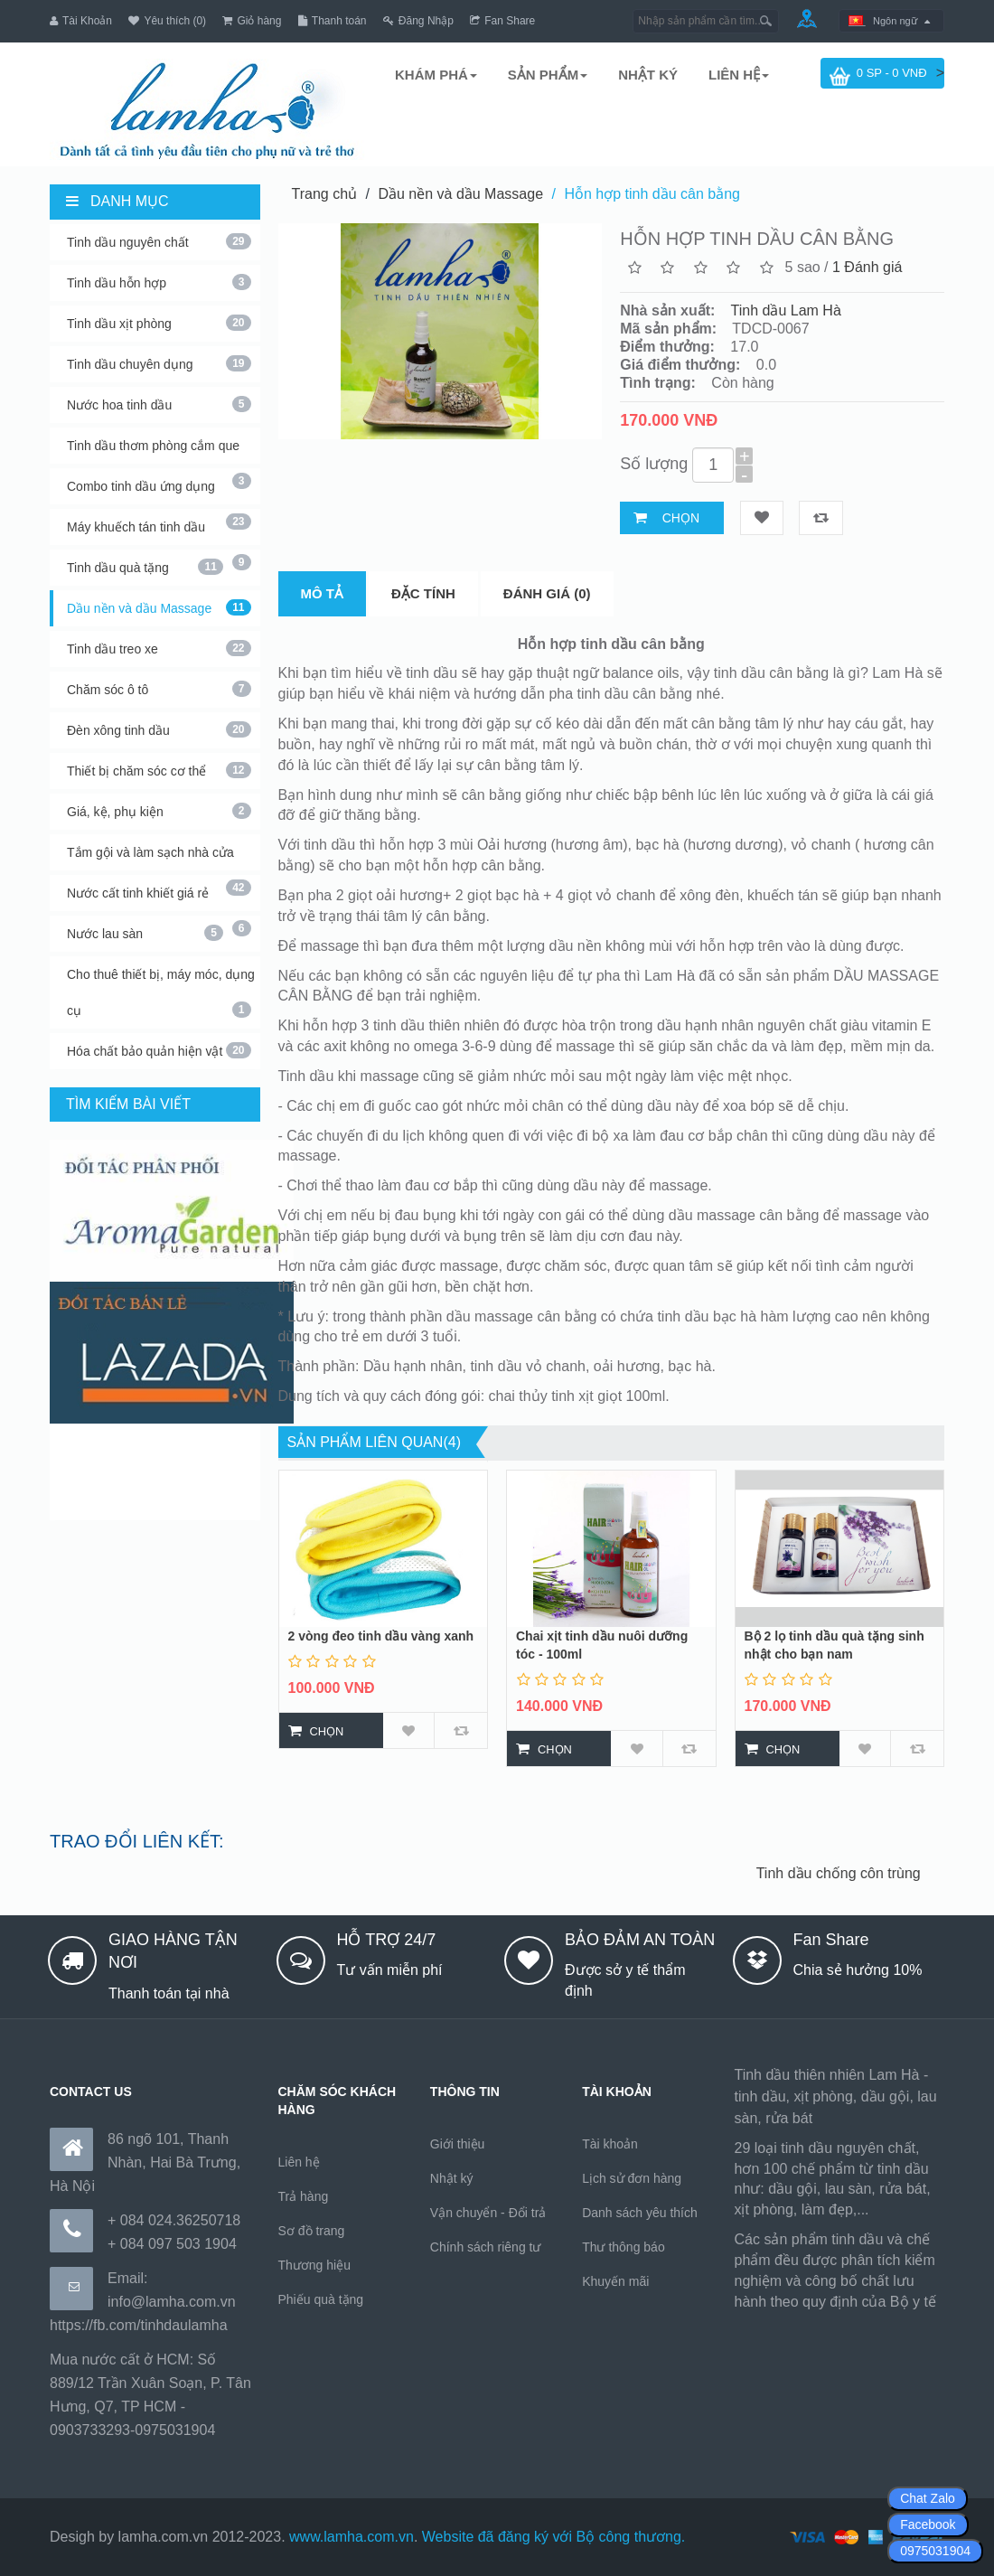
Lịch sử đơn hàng (631, 2170)
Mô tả (322, 585)
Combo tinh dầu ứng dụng (159, 483)
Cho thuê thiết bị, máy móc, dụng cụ (161, 984)
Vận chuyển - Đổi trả (488, 2204)
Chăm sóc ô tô (159, 680)
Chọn (680, 510)
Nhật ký (452, 2170)
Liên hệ (299, 2154)
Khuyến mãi (615, 2273)
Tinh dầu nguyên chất (159, 233)
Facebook (927, 2524)
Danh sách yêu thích (640, 2204)
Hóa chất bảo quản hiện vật (159, 1042)
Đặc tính (423, 585)
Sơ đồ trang (311, 2222)
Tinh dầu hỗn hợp (159, 274)
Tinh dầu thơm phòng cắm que (159, 443)
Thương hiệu (314, 2257)
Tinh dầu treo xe (159, 640)
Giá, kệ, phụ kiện (159, 802)
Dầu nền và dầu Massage (159, 599)
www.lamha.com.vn (351, 2528)
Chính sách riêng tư (485, 2239)
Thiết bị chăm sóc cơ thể (159, 762)
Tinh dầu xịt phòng (159, 314)
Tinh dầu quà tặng (145, 558)
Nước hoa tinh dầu (159, 396)
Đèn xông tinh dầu (159, 721)
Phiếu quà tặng (321, 2291)
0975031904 (935, 2550)
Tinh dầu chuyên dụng (159, 355)
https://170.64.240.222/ (808, 2316)
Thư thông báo (623, 2239)
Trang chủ (325, 185)
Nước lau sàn (145, 925)
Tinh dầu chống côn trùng (884, 1865)
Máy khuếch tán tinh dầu (159, 524)
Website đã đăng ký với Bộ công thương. (554, 2528)
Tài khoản (610, 2136)
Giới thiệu (457, 2136)
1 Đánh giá (867, 259)
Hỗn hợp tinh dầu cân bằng (652, 185)
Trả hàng (303, 2188)
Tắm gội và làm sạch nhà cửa (159, 849)
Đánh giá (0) (547, 585)
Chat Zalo (927, 2498)
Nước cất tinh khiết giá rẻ (159, 890)
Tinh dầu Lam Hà (786, 302)
